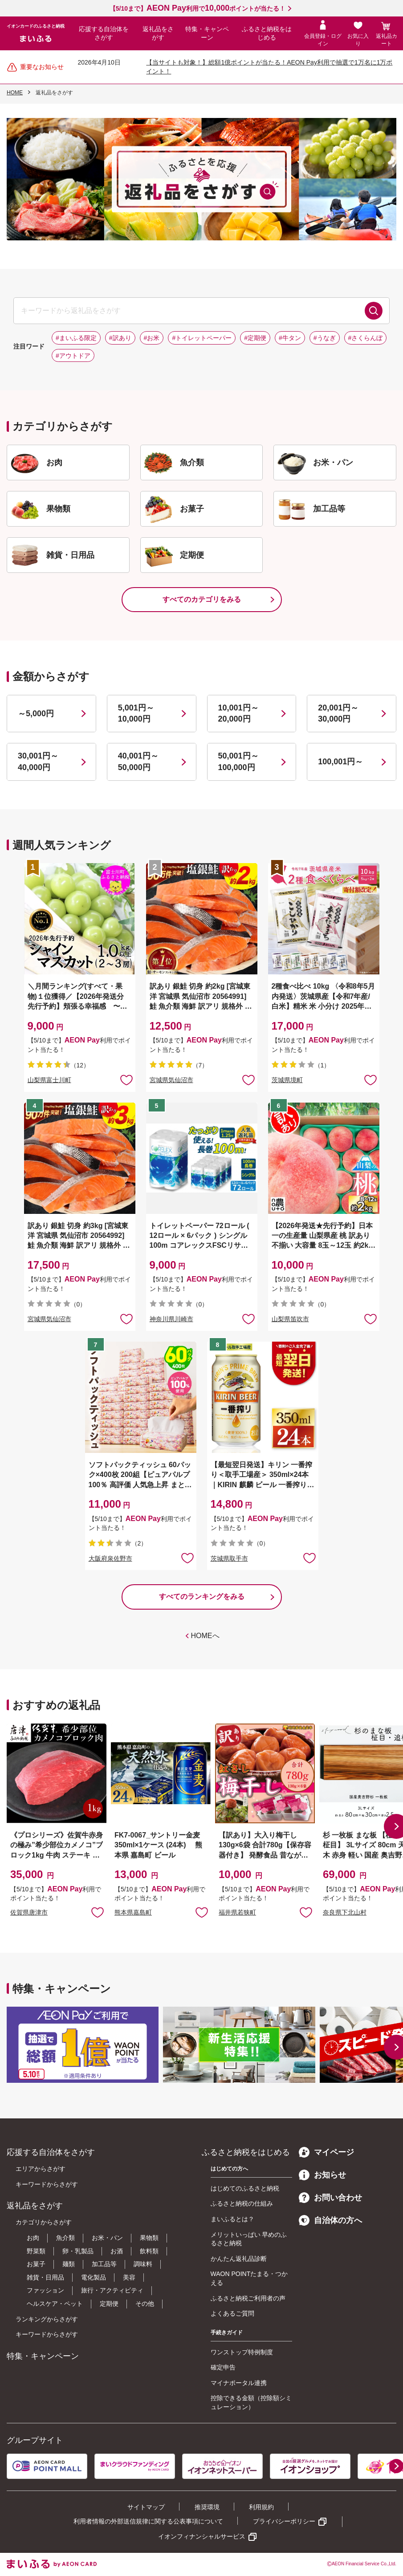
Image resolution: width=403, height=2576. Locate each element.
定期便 (109, 2303)
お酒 (116, 2251)
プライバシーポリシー (284, 2521)
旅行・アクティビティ (112, 2290)
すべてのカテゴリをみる (202, 599)
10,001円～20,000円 (238, 713)
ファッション (45, 2290)
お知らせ (322, 2174)
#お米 (152, 337)
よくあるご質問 (232, 2313)
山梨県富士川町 (49, 1079)
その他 (144, 2303)
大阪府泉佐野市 (110, 1558)
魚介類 (65, 2237)
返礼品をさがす (158, 33)
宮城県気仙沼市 (171, 1079)
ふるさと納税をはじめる (267, 33)
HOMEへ (205, 1635)
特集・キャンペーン (207, 33)
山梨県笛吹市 (290, 1318)
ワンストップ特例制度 (242, 2352)
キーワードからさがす (47, 2184)
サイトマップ (146, 2507)
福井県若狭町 (237, 1912)
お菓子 (36, 2264)
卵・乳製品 (78, 2251)
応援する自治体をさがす (104, 33)
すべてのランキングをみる (201, 1596)
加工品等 (104, 2264)
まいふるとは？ (232, 2219)
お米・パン (107, 2237)
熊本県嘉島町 (133, 1912)
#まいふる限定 (76, 337)
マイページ (326, 2152)
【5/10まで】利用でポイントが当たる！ (197, 8)
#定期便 (255, 337)
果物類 (149, 2237)
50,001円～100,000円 (238, 761)
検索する (374, 311)
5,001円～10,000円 (136, 713)
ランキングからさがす (47, 2319)
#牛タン (290, 337)
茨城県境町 (287, 1079)
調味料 (143, 2264)
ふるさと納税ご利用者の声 (248, 2298)
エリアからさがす (40, 2168)
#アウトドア (73, 355)
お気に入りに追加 (97, 1912)
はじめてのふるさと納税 (245, 2188)
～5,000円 (36, 713)
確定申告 (223, 2367)
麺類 (68, 2264)
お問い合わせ (330, 2197)
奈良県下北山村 (344, 1912)
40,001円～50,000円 (138, 761)
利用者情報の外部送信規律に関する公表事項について (148, 2521)
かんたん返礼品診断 (239, 2258)
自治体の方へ (330, 2220)
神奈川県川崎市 (171, 1318)
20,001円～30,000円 (338, 713)
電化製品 (93, 2277)
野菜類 (36, 2251)
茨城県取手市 (229, 1558)
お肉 (33, 2237)
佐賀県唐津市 (29, 1912)
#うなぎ (324, 337)
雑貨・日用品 (45, 2277)
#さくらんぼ (365, 337)
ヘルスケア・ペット (55, 2303)
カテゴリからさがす (44, 2222)
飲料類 (149, 2251)
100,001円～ (340, 761)
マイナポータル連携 (239, 2382)
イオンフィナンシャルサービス (201, 2536)
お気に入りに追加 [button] (126, 1079)
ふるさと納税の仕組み (242, 2203)
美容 (129, 2277)
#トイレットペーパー (202, 337)
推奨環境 (207, 2507)
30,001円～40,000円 (38, 761)
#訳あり (120, 337)
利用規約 (261, 2507)
